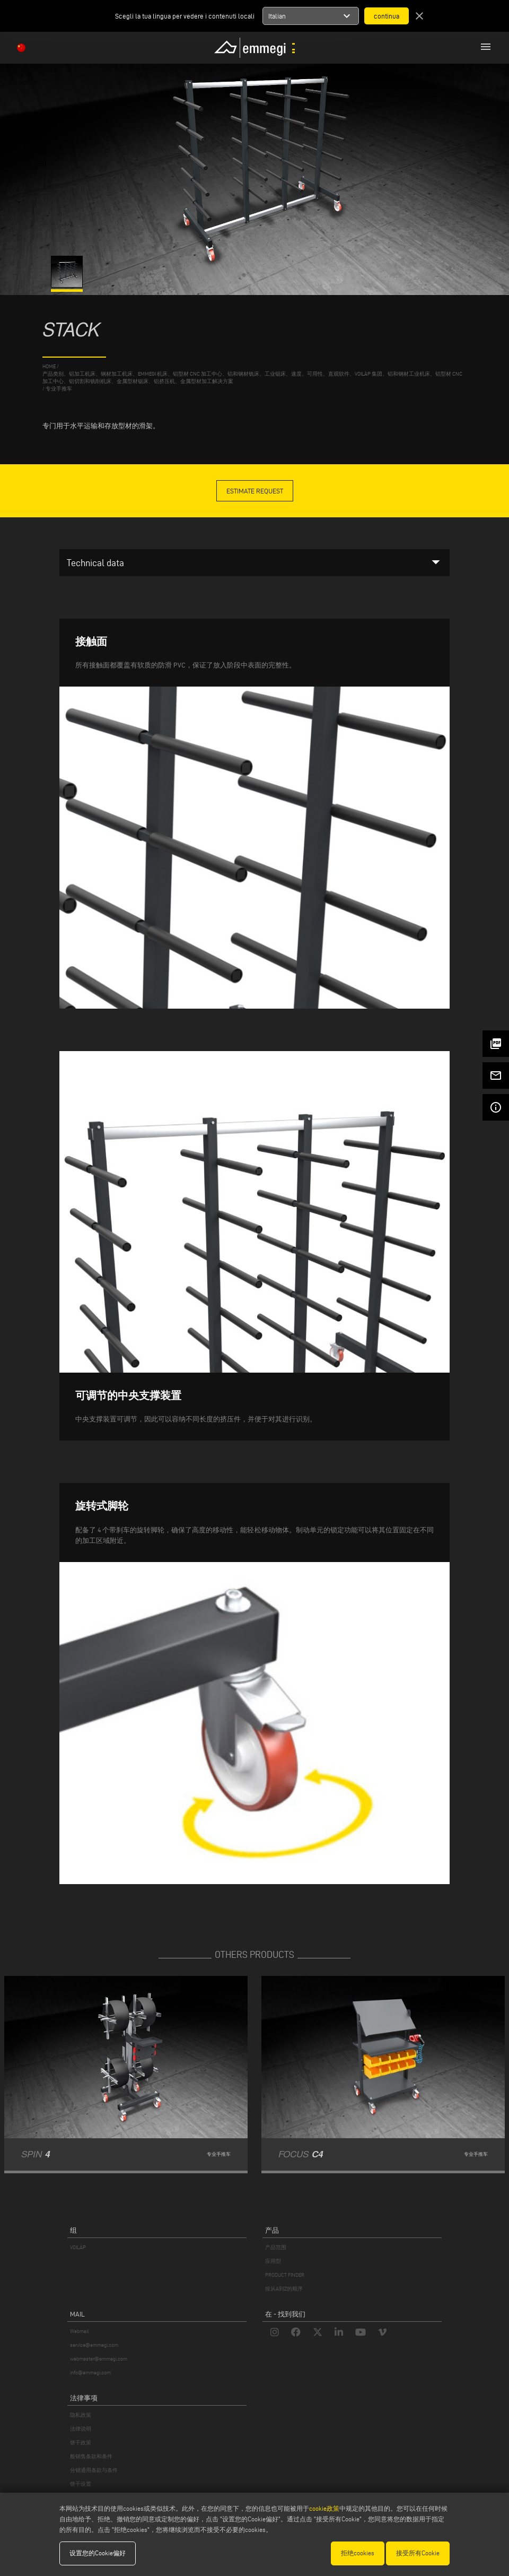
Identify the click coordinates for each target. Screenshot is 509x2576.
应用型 (273, 2261)
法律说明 (80, 2429)
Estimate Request (254, 491)
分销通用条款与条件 (94, 2470)
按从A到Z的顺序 (284, 2289)
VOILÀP (78, 2247)
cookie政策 (324, 2508)
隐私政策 (80, 2415)
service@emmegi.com (94, 2345)
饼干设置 (80, 2484)
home (49, 366)
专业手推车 (59, 389)
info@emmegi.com (90, 2372)
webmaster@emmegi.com (98, 2359)
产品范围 (275, 2247)
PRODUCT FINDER (284, 2275)
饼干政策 (80, 2442)
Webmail (79, 2331)
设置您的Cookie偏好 (97, 2552)
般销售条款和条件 (91, 2456)
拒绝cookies (357, 2552)
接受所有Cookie (418, 2552)
